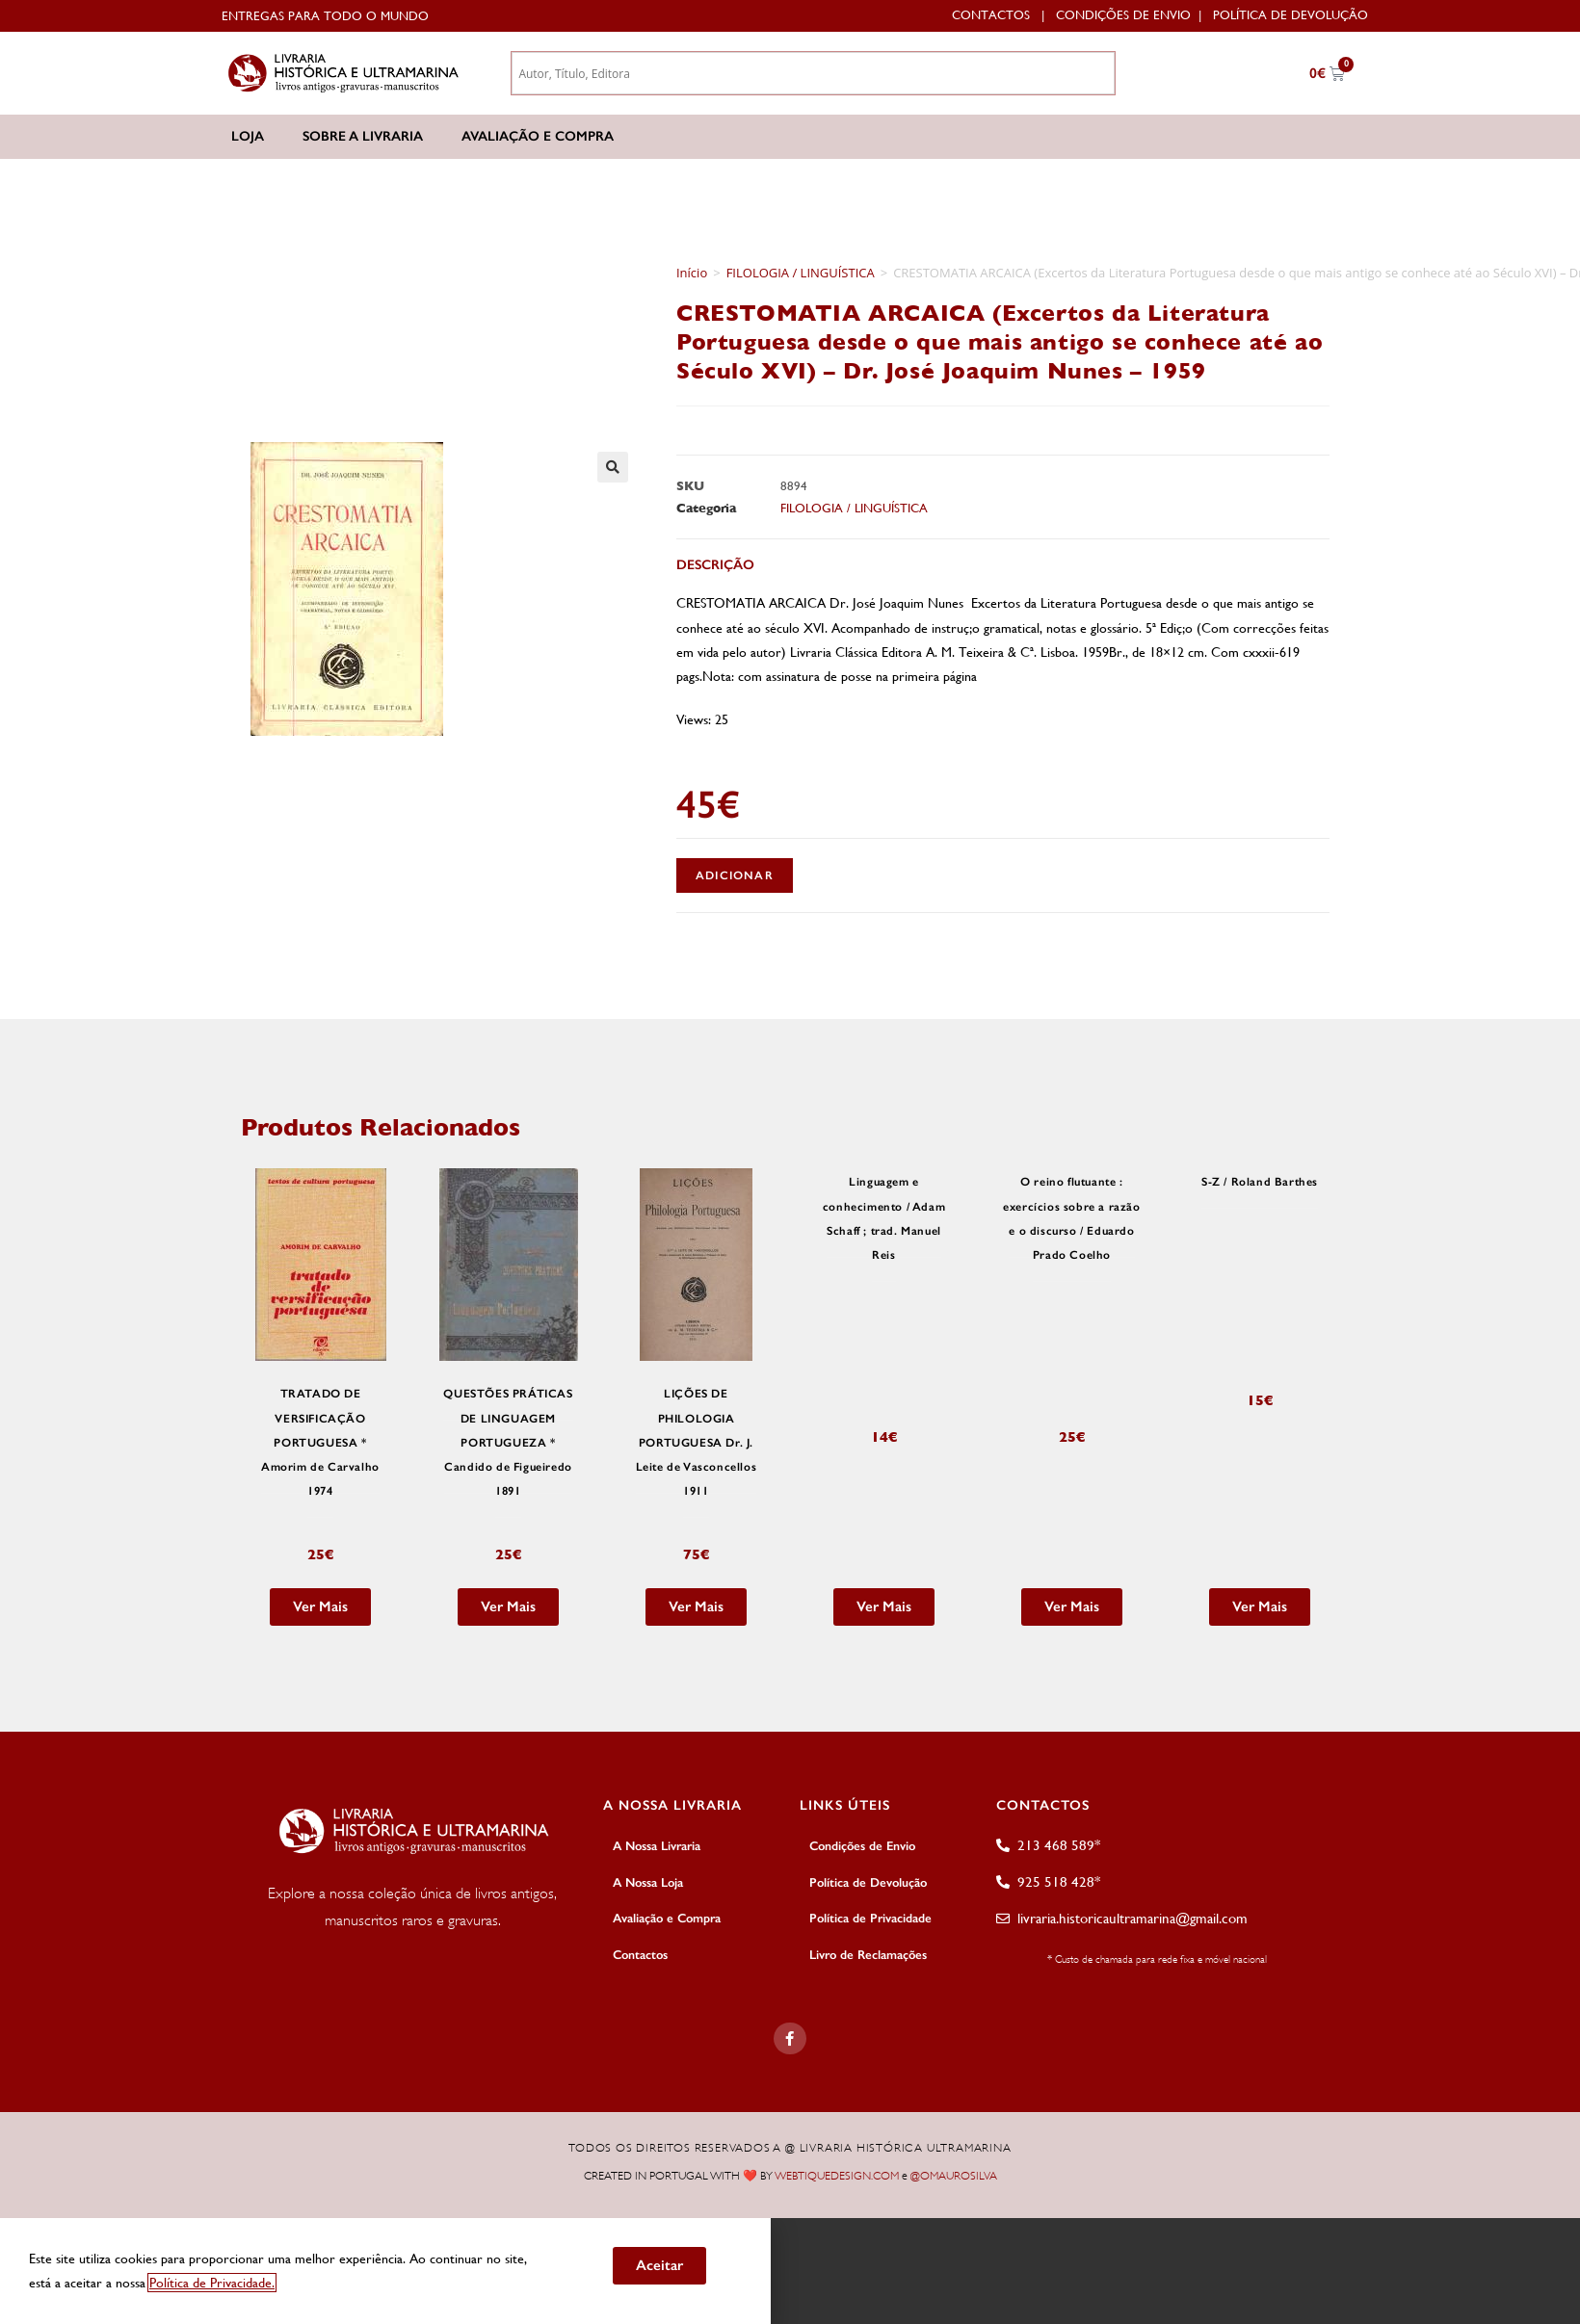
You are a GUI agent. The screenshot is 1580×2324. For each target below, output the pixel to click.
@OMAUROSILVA (953, 2175)
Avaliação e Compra (537, 136)
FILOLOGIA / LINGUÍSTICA (800, 272)
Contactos (991, 15)
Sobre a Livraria (363, 136)
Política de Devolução (1290, 15)
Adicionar (735, 875)
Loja (247, 136)
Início (691, 272)
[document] (790, 2270)
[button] (612, 467)
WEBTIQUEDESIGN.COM (837, 2175)
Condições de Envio (1123, 15)
